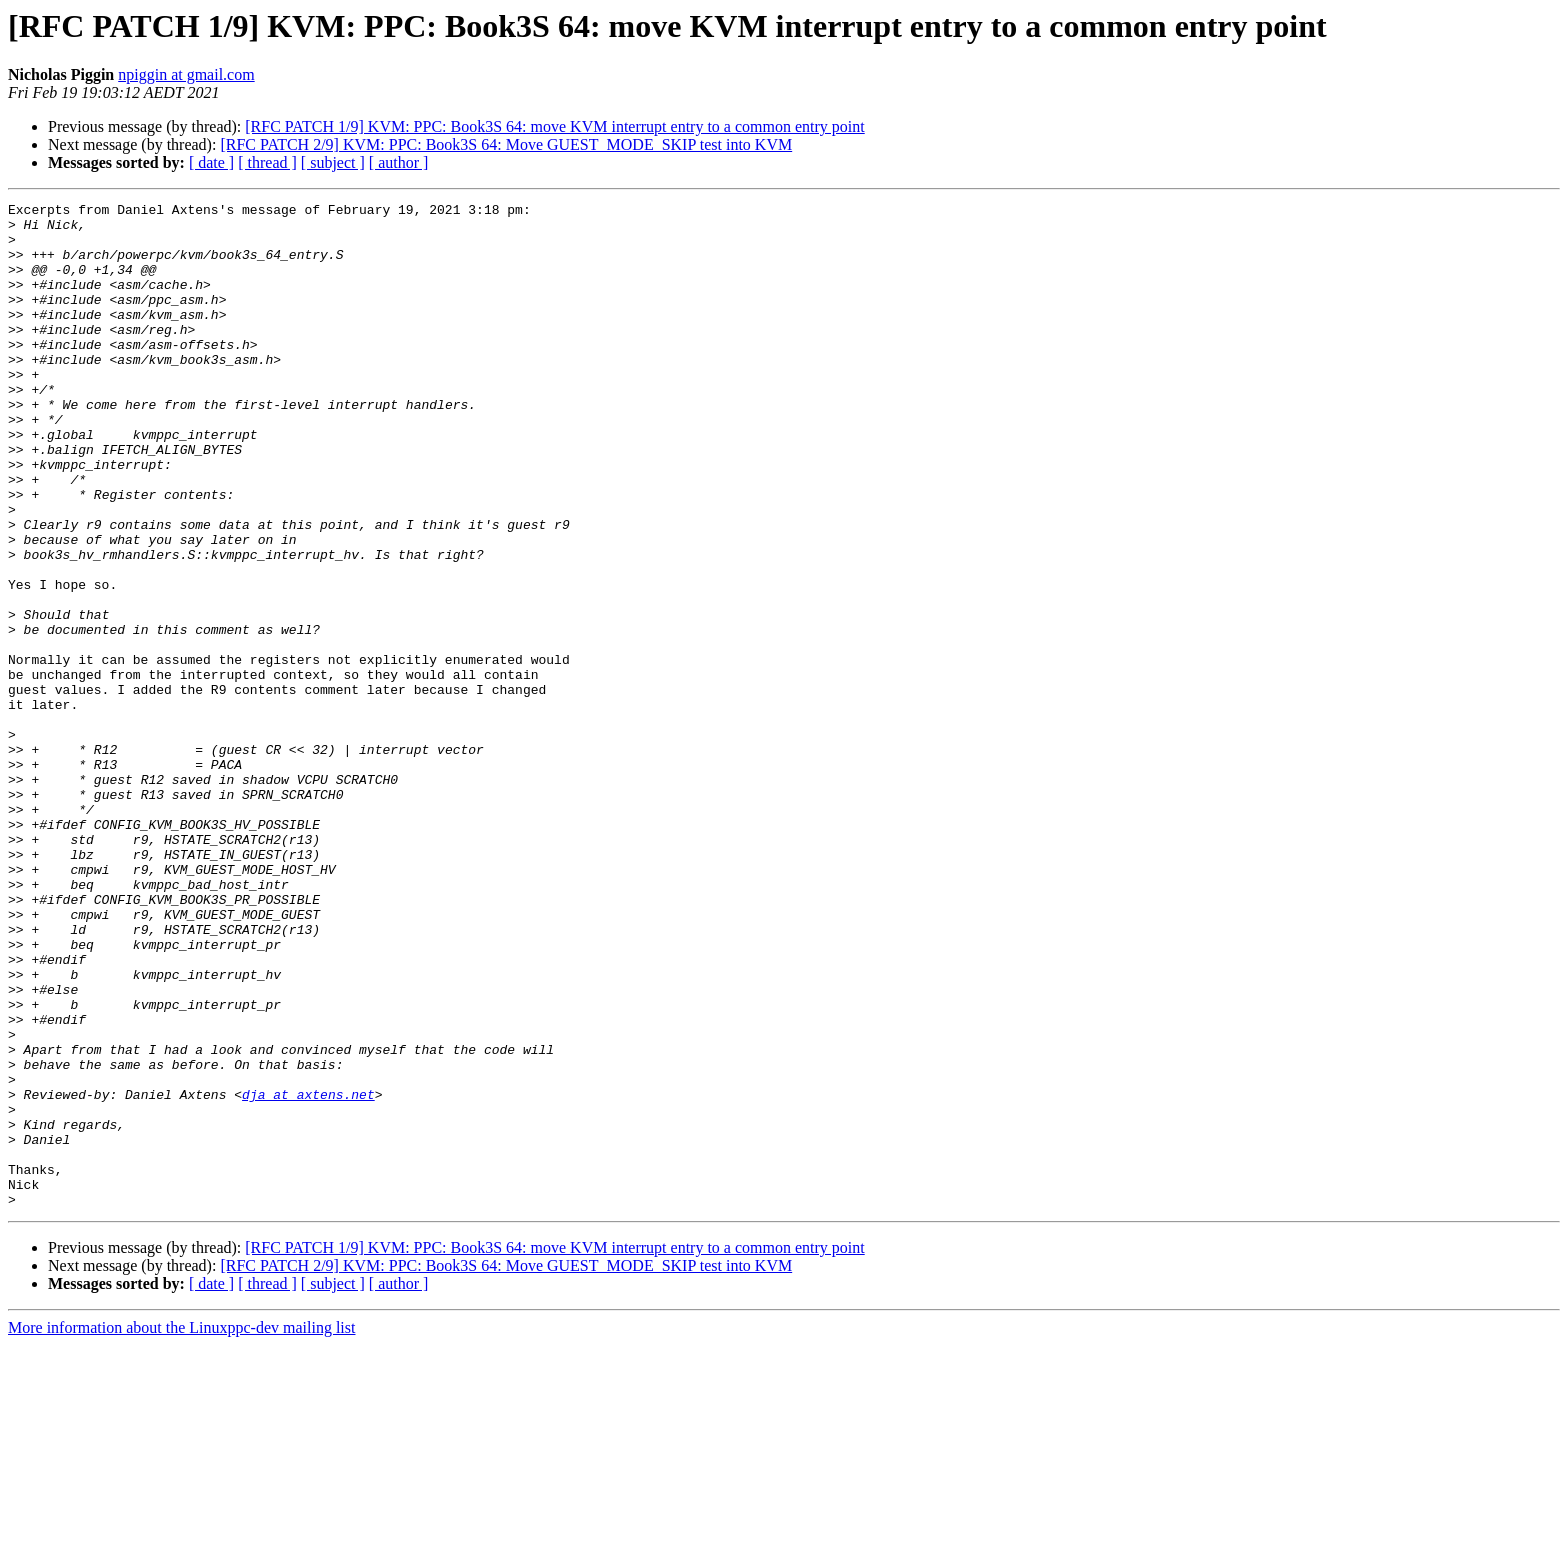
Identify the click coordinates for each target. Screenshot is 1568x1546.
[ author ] (399, 162)
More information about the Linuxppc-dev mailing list (181, 1528)
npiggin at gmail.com (186, 74)
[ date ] (211, 162)
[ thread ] (267, 162)
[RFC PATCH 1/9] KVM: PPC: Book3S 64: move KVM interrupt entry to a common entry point (554, 126)
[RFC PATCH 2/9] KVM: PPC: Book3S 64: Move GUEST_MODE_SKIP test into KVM (506, 144)
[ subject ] (333, 162)
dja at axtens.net (308, 1274)
